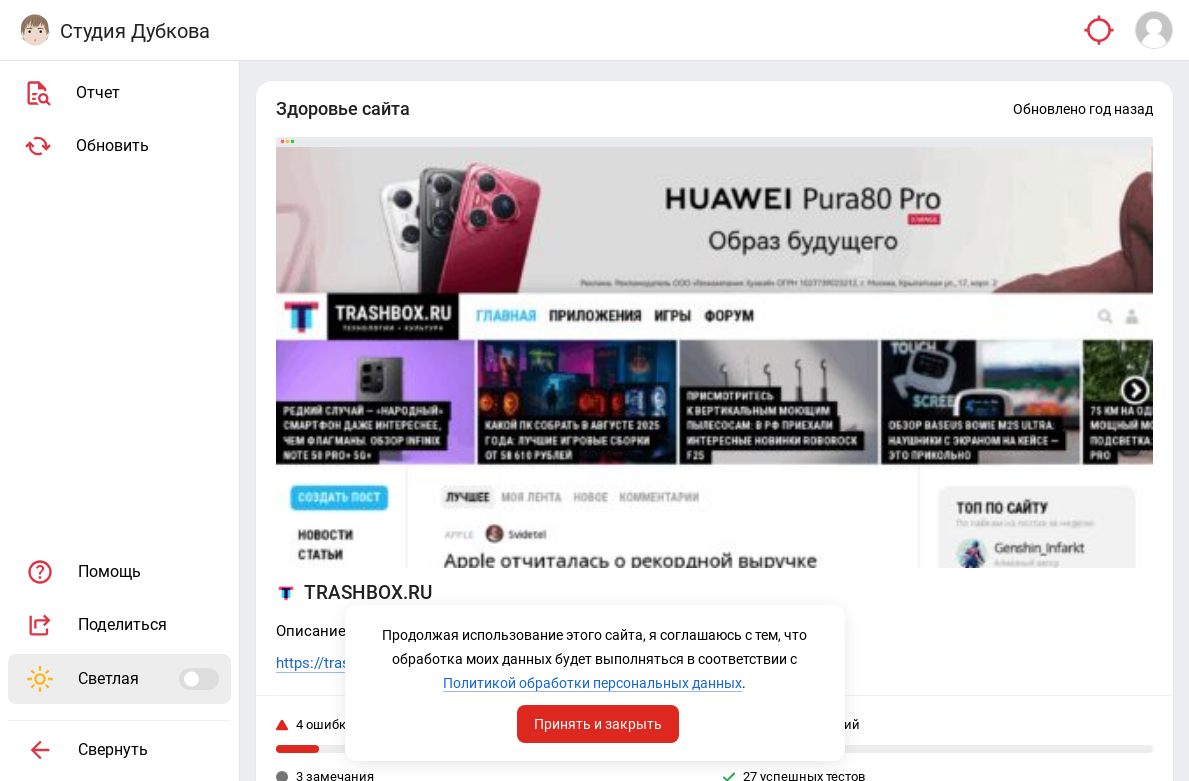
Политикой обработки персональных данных (592, 683)
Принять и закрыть (598, 724)
